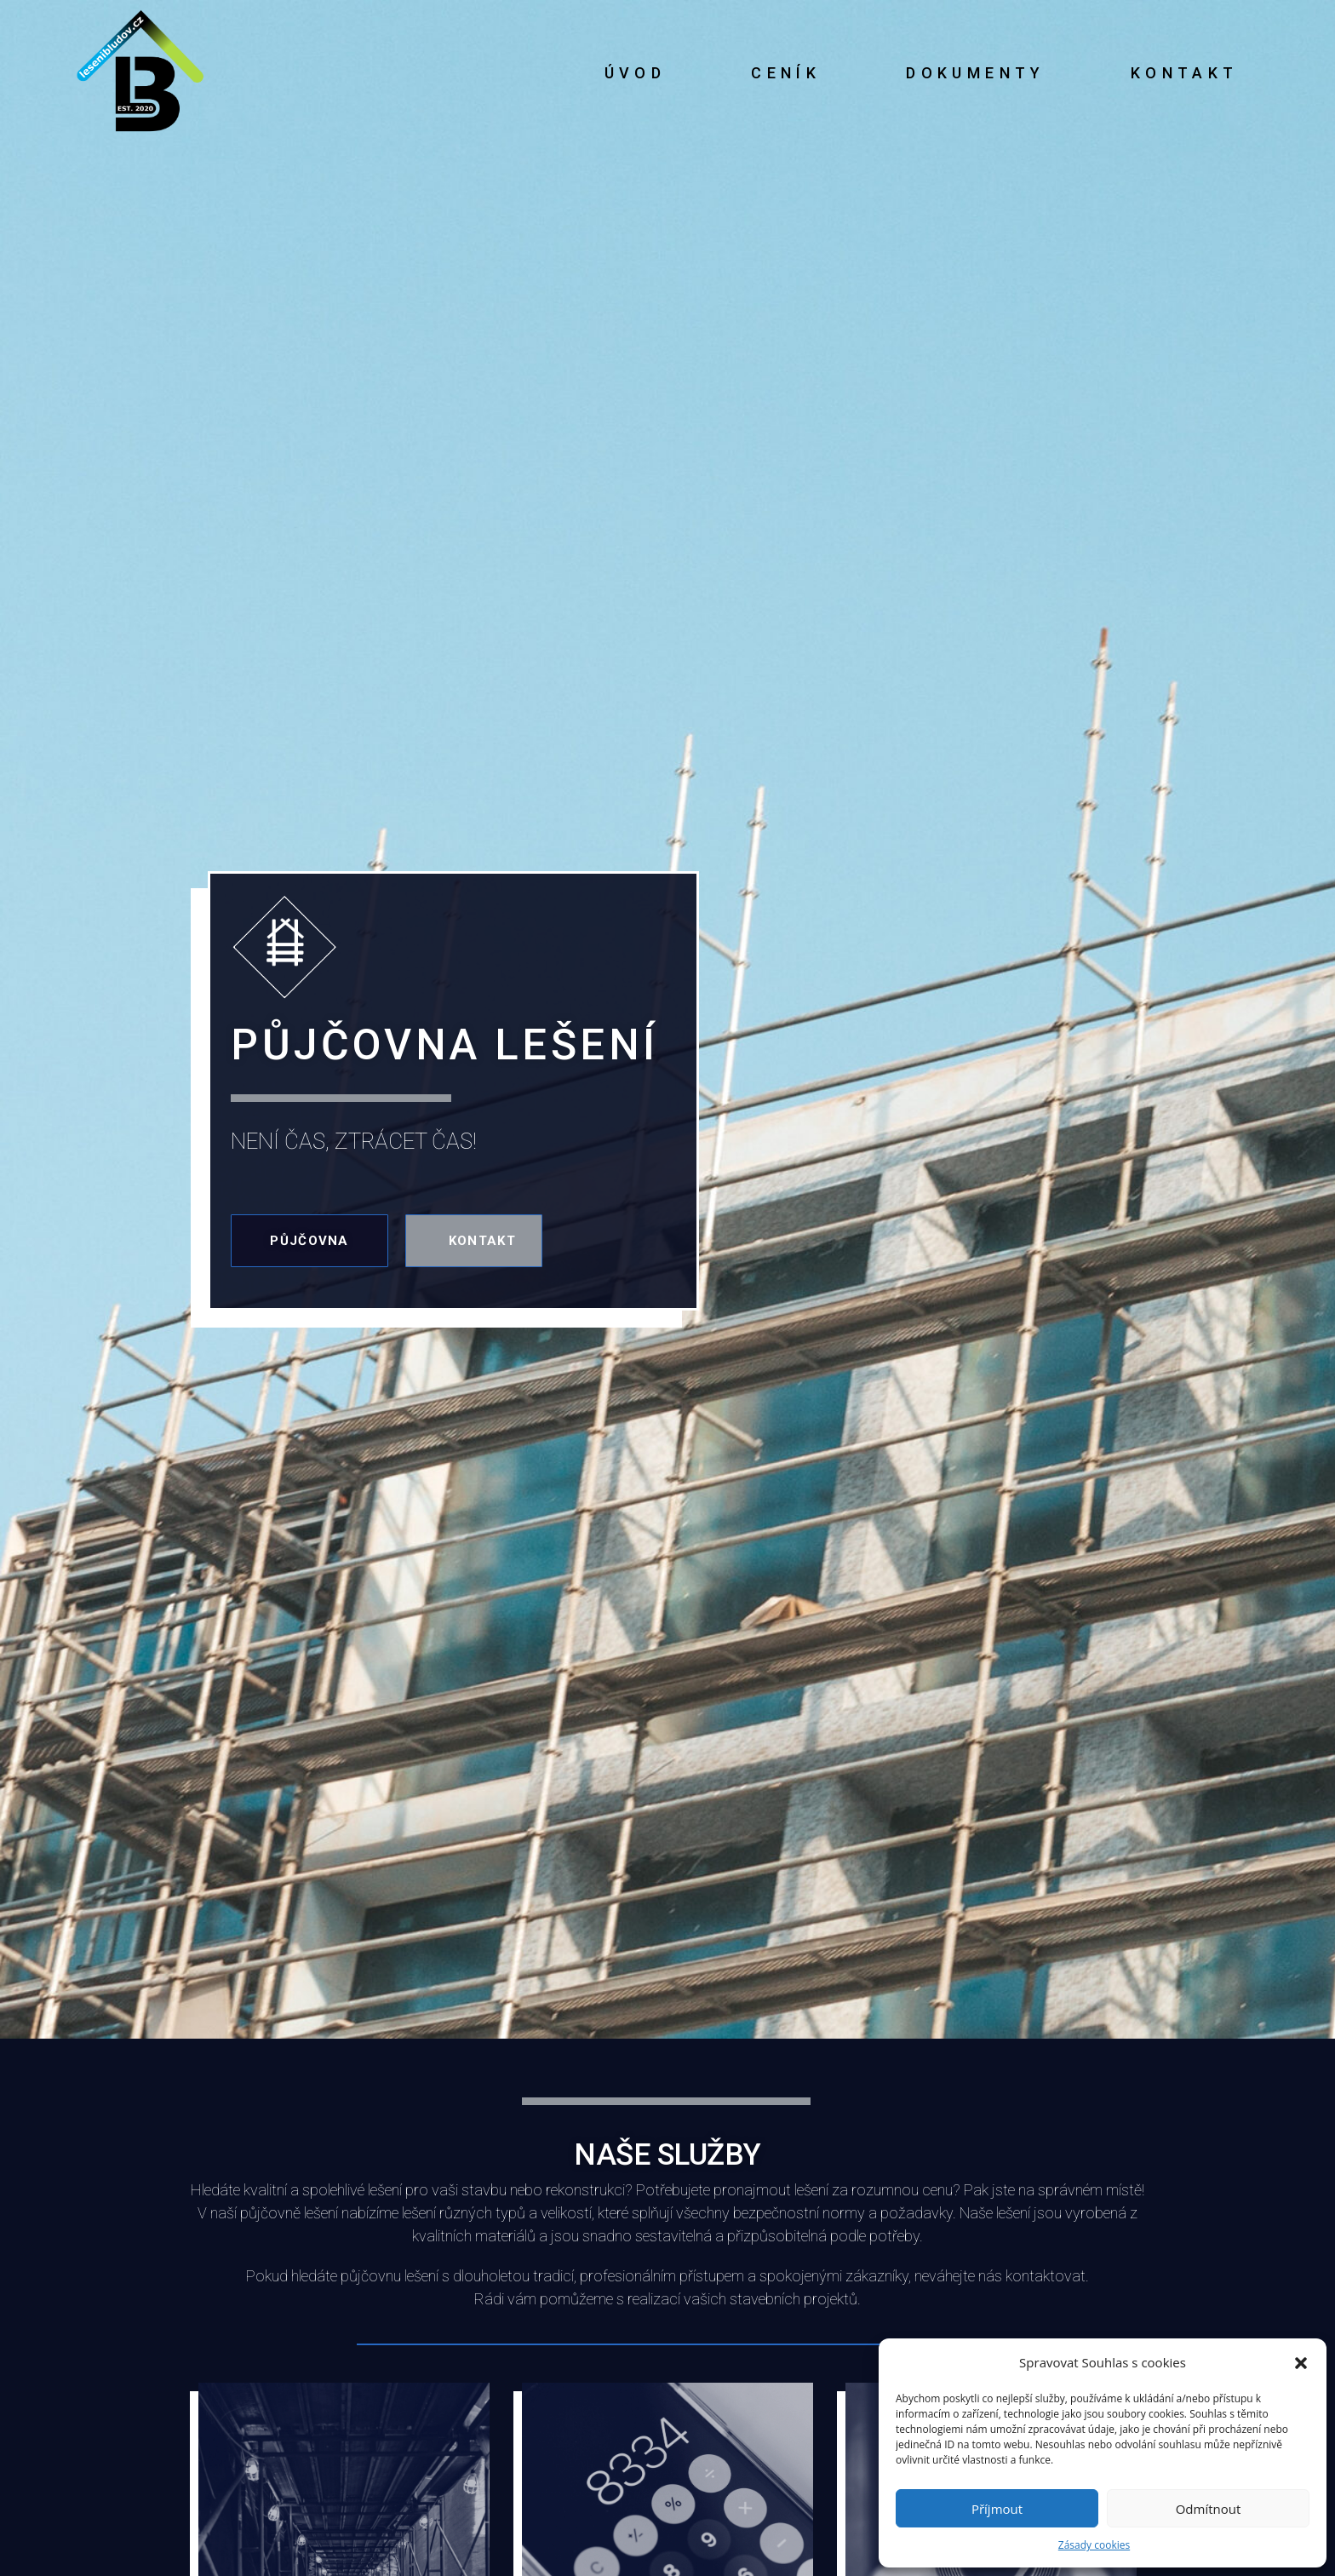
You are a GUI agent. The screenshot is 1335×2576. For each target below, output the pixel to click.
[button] (1300, 2363)
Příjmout (997, 2508)
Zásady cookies (1094, 2545)
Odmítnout (1208, 2508)
